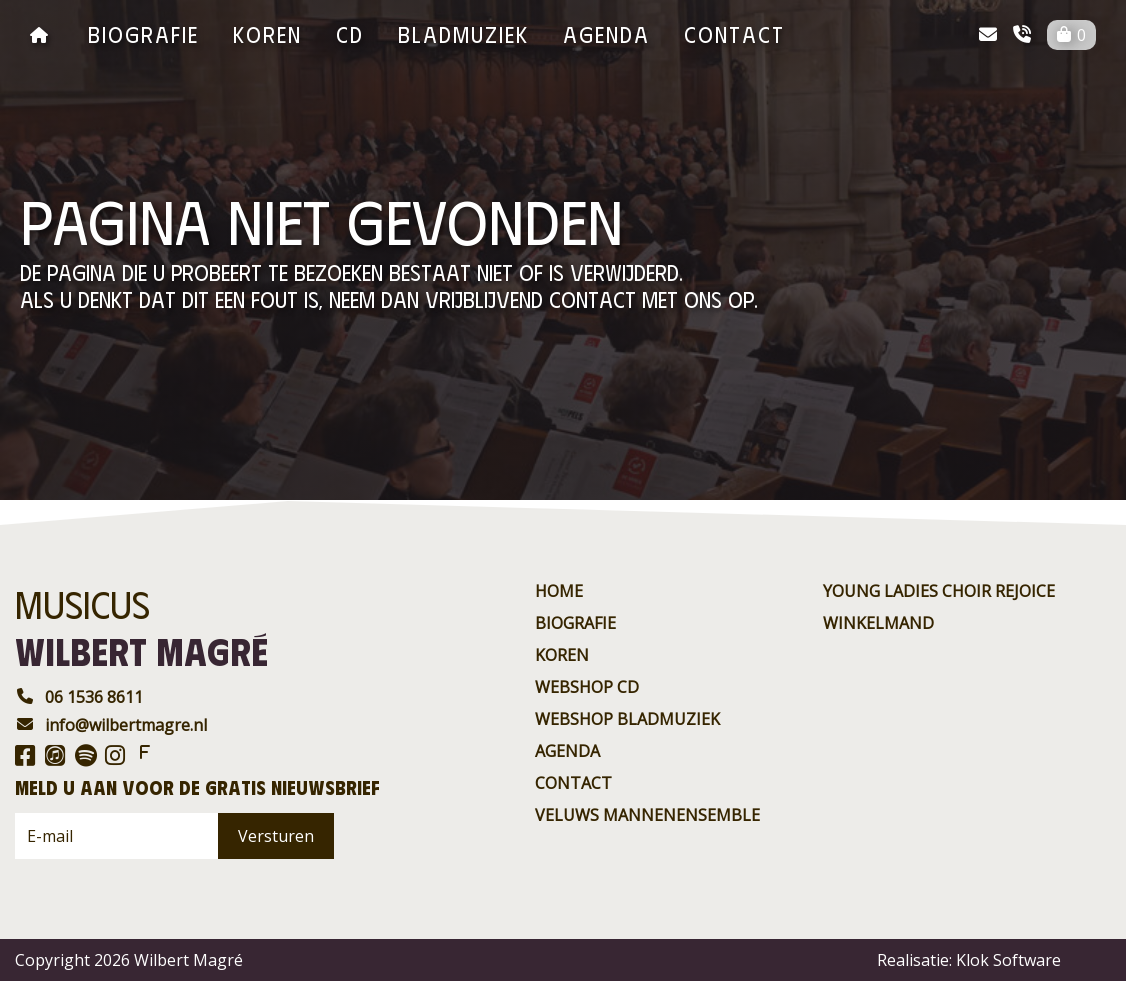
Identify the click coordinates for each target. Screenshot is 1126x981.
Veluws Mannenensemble (647, 815)
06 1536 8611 (79, 697)
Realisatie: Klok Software (969, 960)
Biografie (143, 33)
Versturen (276, 836)
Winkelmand (878, 623)
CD (350, 33)
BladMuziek (463, 33)
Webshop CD (587, 687)
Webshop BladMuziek (627, 719)
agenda (606, 33)
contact (734, 33)
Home (559, 591)
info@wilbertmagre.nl (111, 725)
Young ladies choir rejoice (939, 591)
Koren (267, 33)
